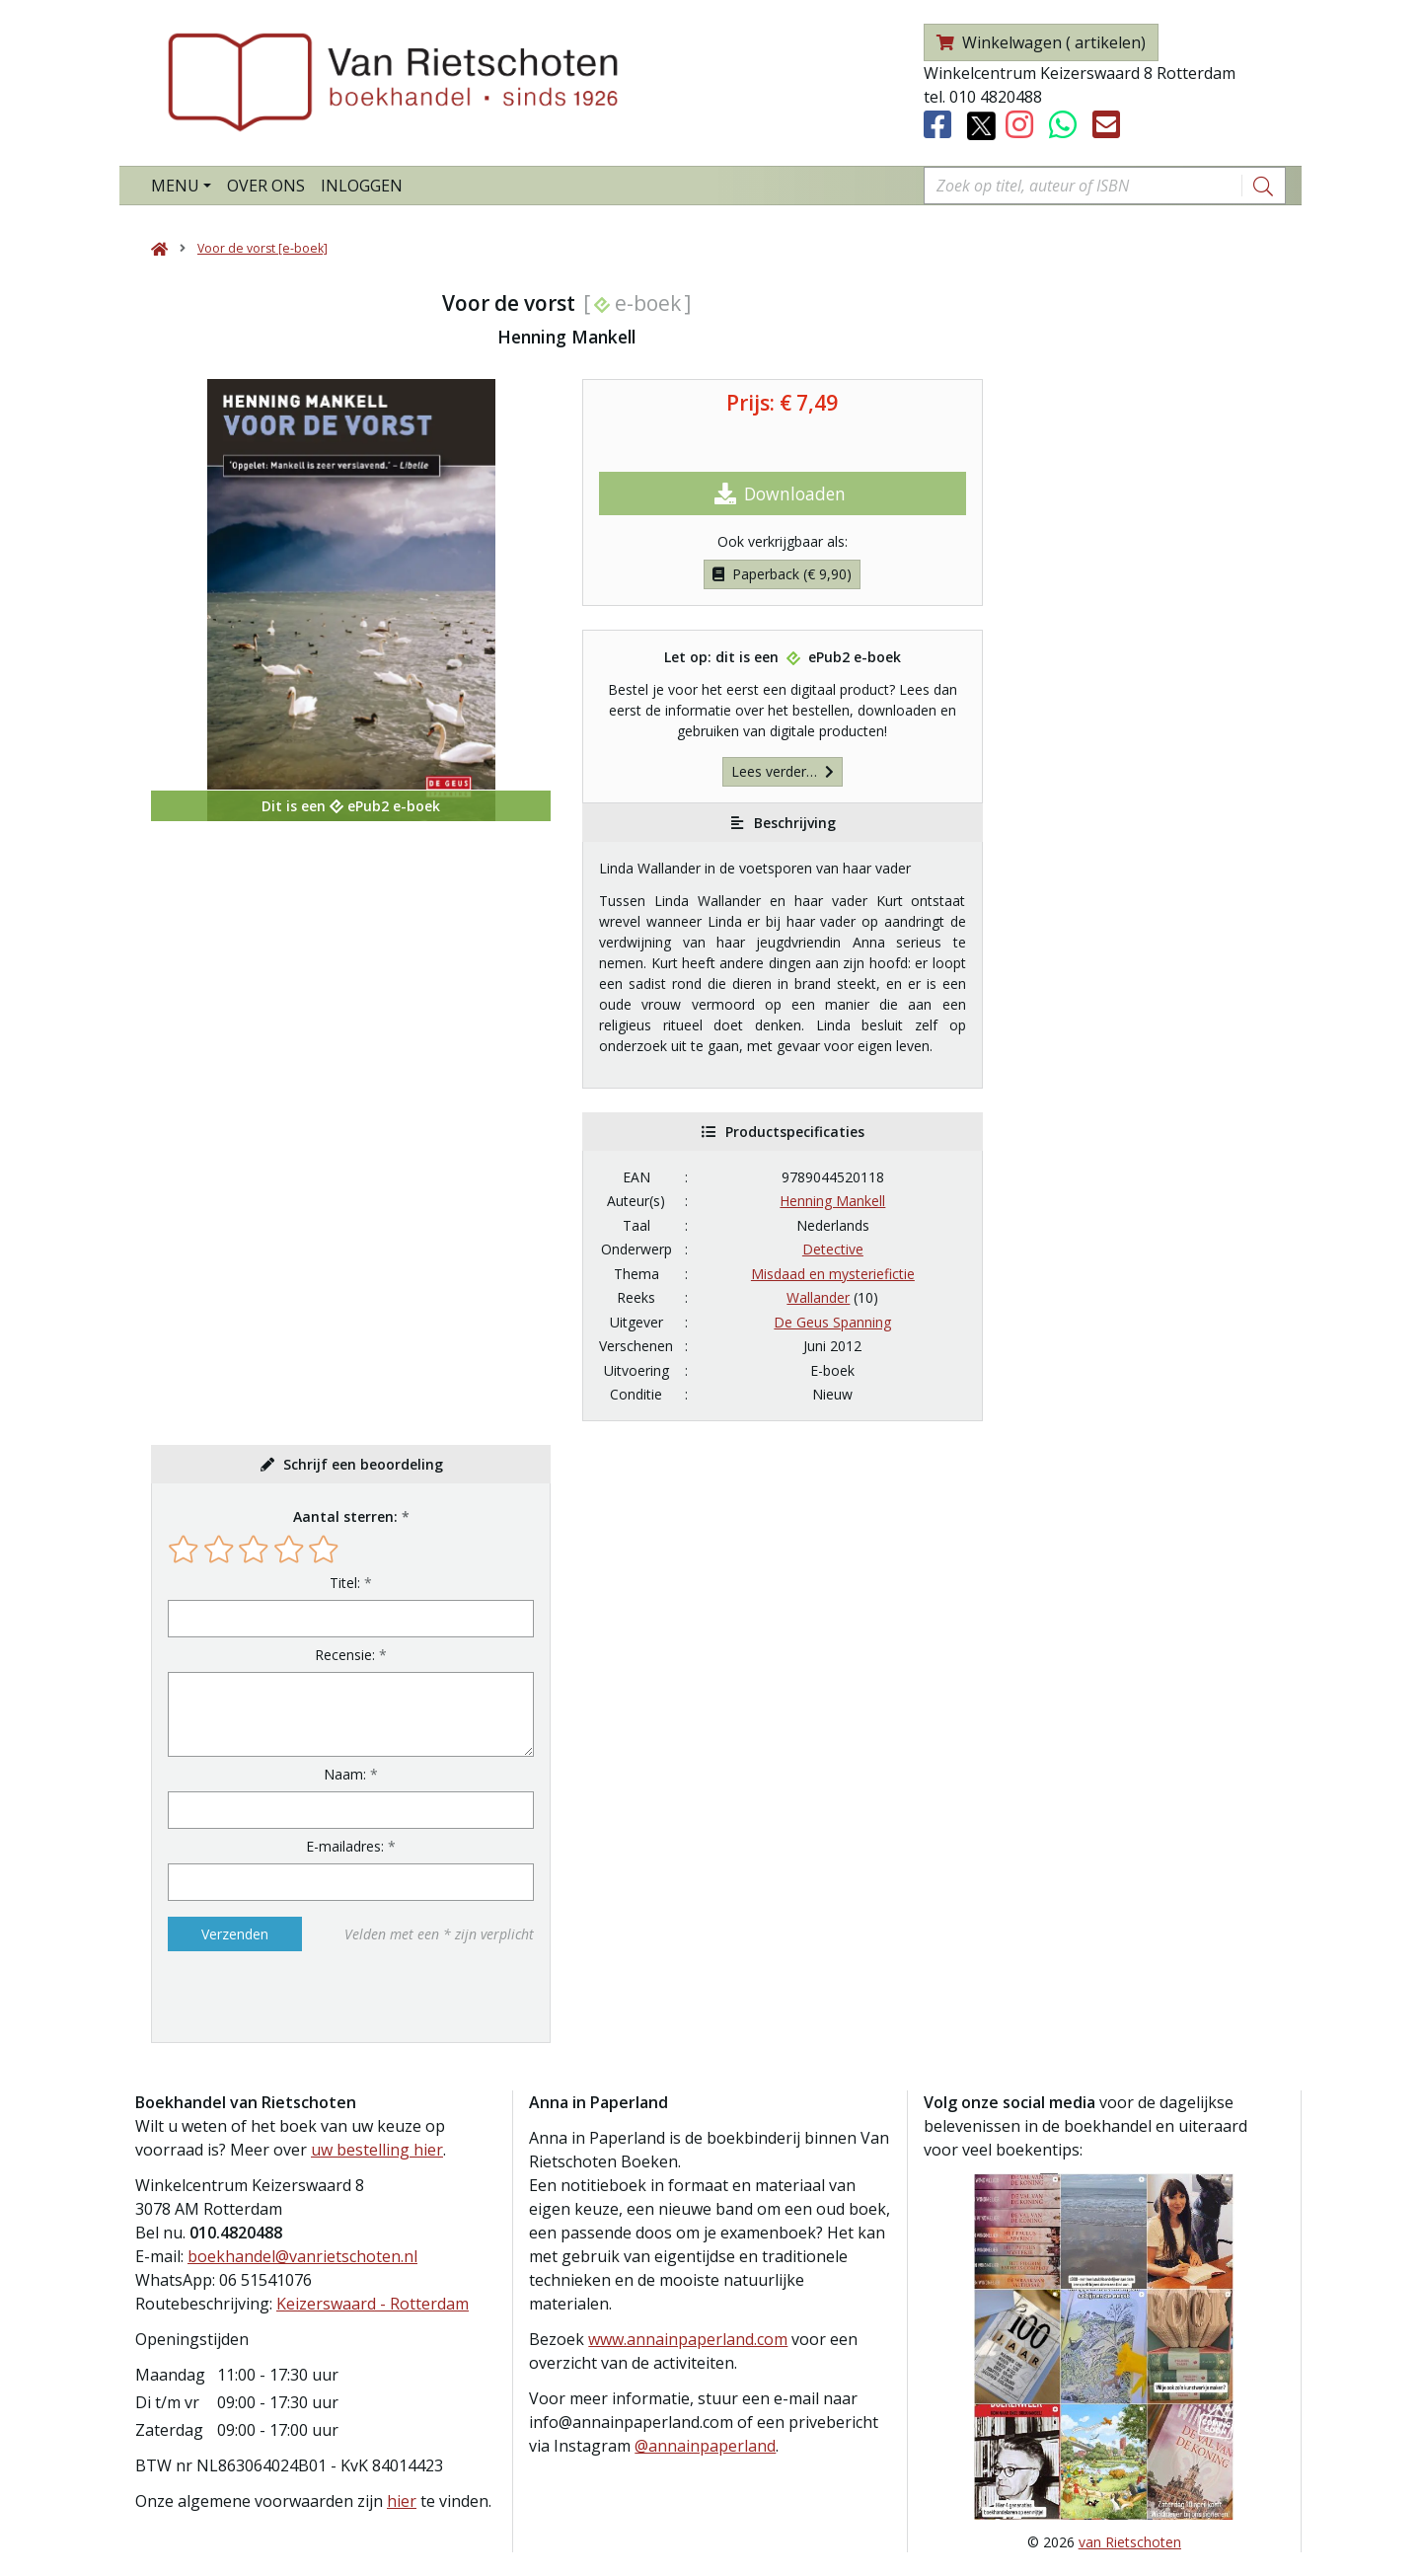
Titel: (345, 1582)
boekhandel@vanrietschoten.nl (302, 2256)
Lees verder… (782, 771)
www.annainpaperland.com (687, 2339)
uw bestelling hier (377, 2149)
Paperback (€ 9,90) (782, 574)
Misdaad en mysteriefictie (833, 1273)
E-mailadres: (345, 1846)
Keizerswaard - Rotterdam (372, 2303)
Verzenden (234, 1934)
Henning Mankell (832, 1200)
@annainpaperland (705, 2446)
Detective (832, 1249)
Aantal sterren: (345, 1516)
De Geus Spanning (832, 1322)
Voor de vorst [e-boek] (262, 248)
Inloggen (362, 185)
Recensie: (345, 1654)
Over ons (266, 185)
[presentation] (294, 1996)
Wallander (818, 1297)
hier (401, 2501)
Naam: (345, 1774)
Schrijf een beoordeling (363, 1464)
